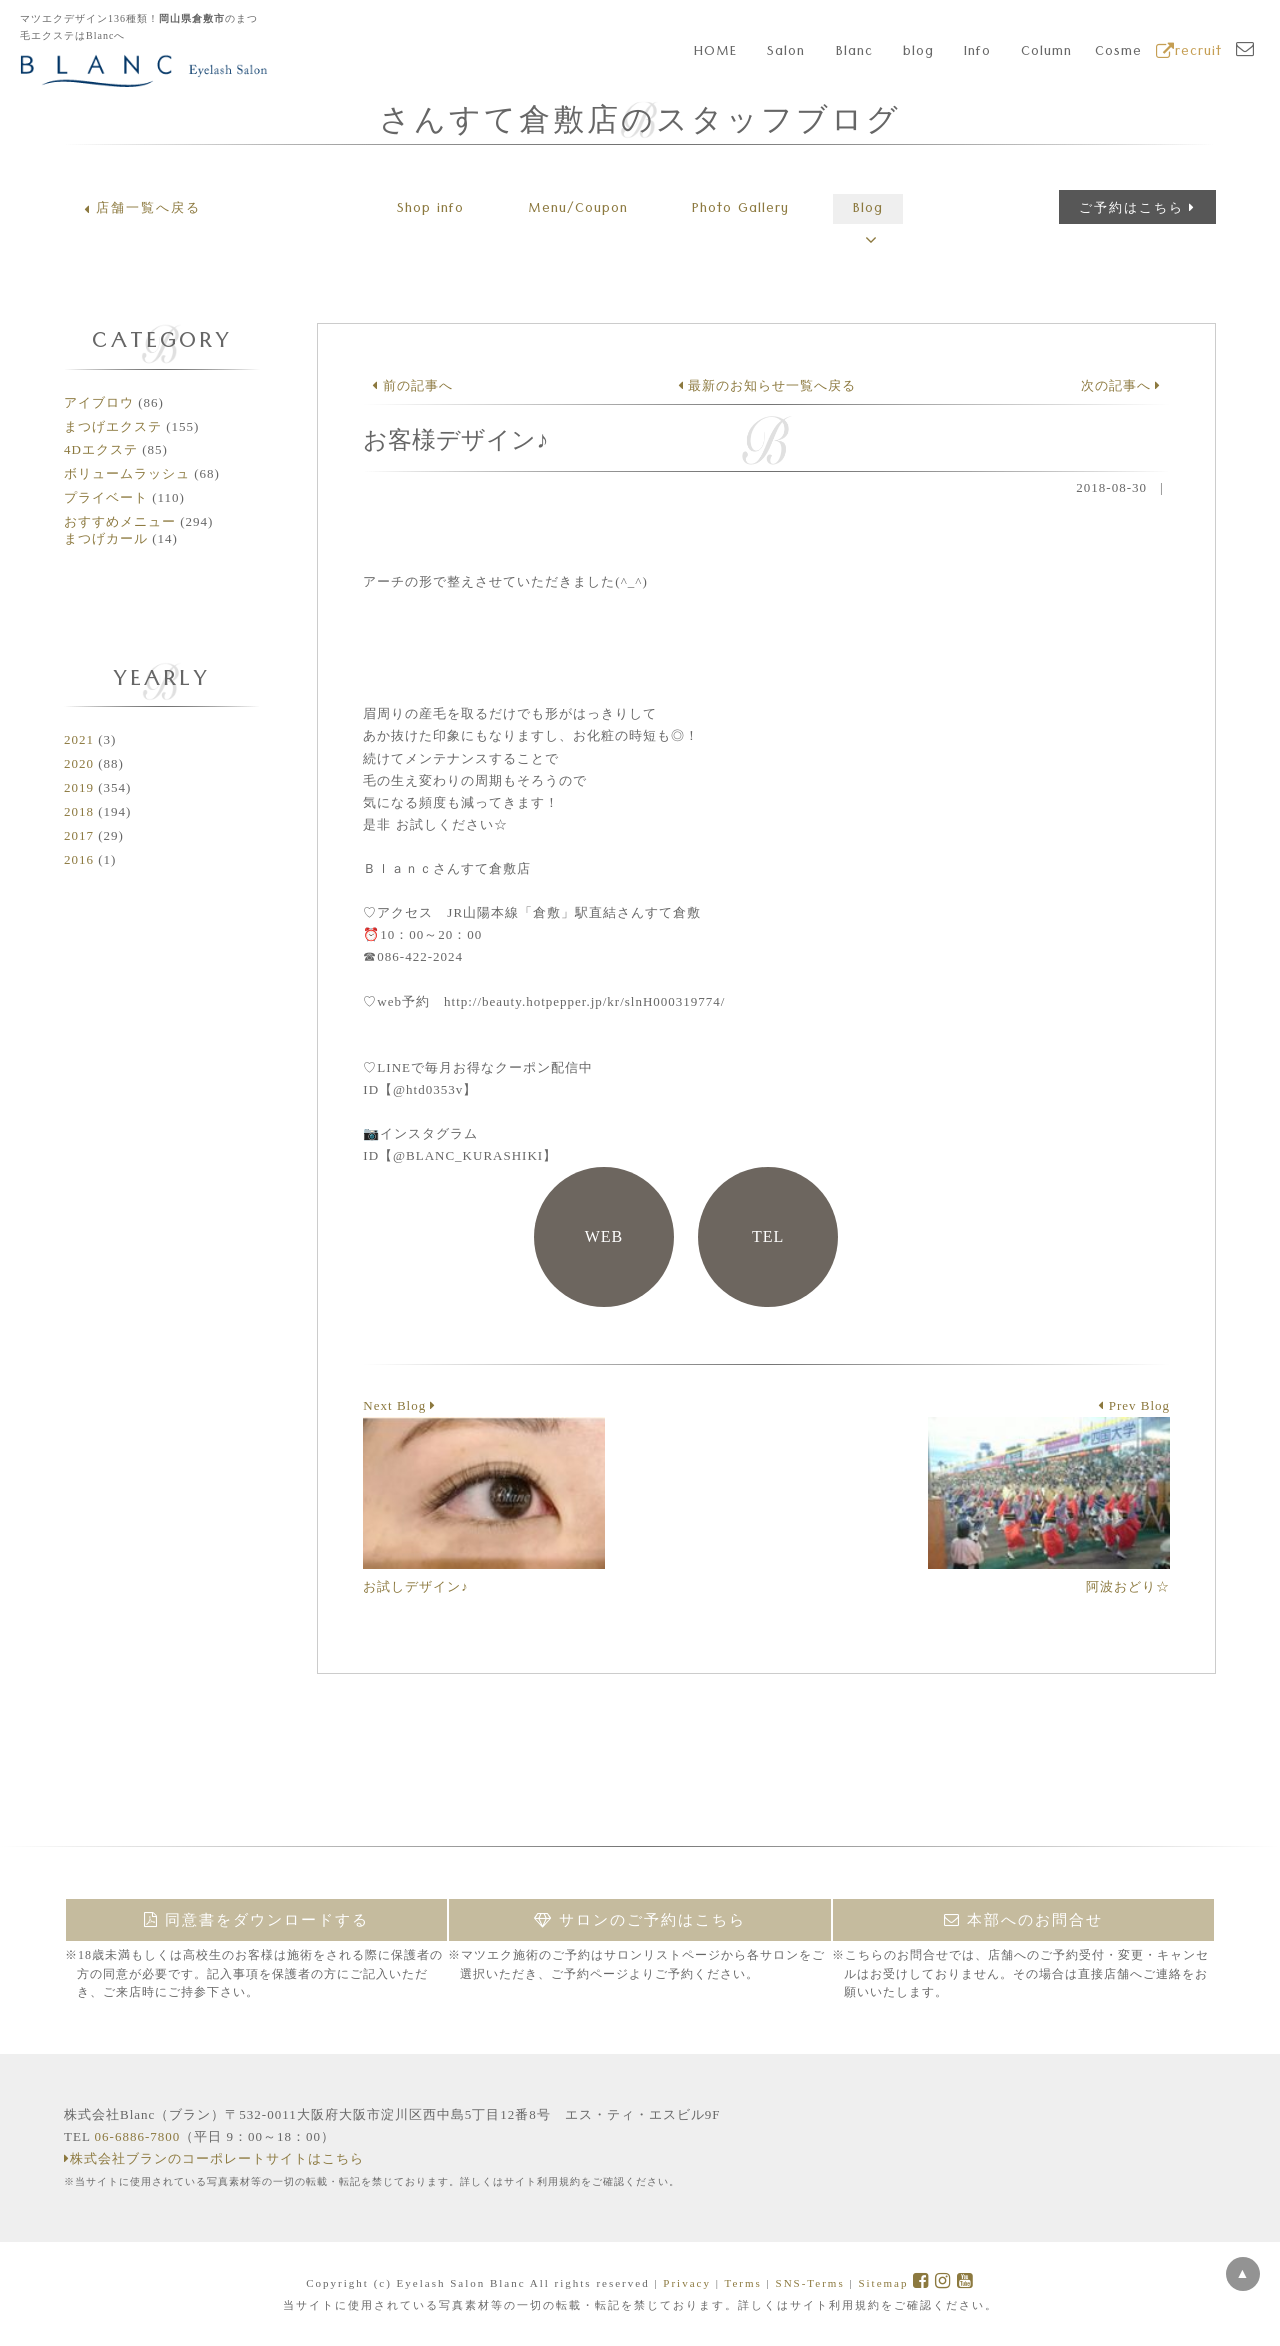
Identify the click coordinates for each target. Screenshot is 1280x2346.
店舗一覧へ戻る (142, 208)
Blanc (854, 53)
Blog (868, 210)
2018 (79, 811)
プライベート (106, 497)
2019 (79, 787)
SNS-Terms (810, 2283)
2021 (79, 739)
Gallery (740, 210)
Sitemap (883, 2283)
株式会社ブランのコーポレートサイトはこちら (214, 2158)
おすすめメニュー (120, 521)
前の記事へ (412, 385)
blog (918, 53)
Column (1046, 53)
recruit (1189, 53)
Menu (578, 210)
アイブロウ (99, 402)
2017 (79, 835)
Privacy (687, 2283)
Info (977, 53)
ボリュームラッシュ (127, 473)
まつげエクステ (113, 426)
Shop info (430, 210)
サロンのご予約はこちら (640, 1920)
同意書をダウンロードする (256, 1920)
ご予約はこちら (1137, 207)
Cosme (1118, 53)
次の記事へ (1121, 385)
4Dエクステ (101, 449)
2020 (79, 763)
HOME (715, 53)
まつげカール (106, 538)
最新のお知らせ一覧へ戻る (767, 385)
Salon (786, 53)
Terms (742, 2283)
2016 (79, 859)
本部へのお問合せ (1023, 1920)
